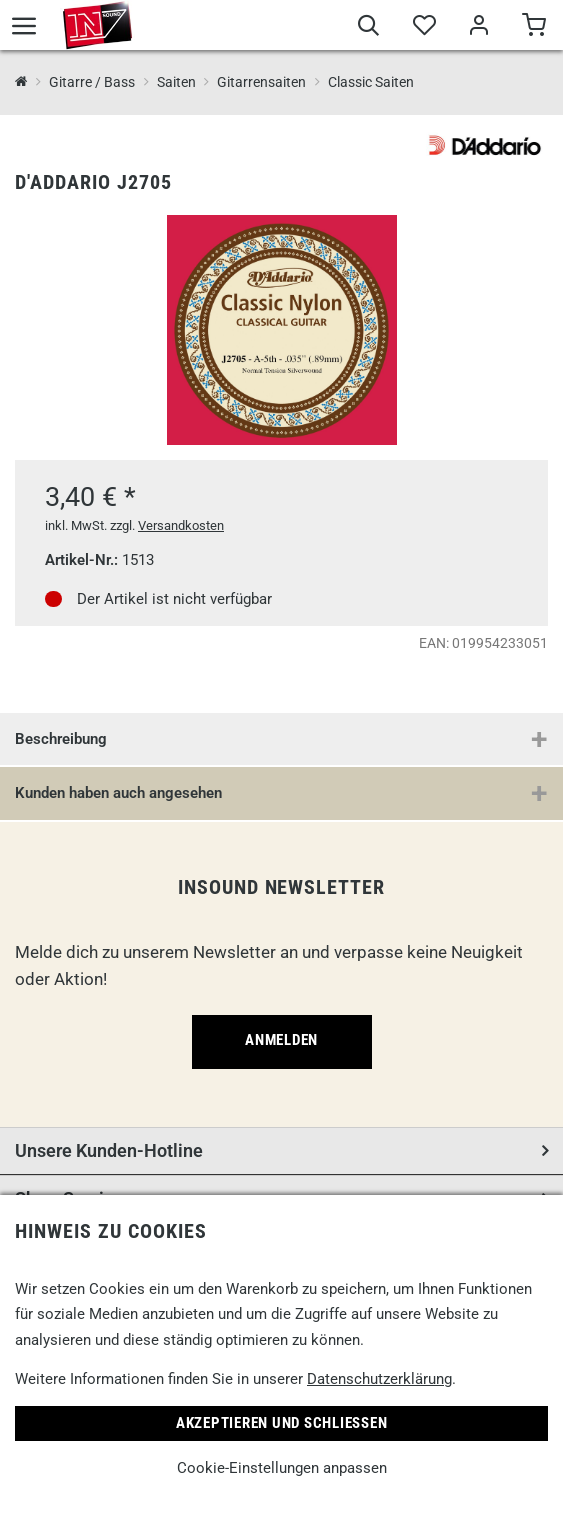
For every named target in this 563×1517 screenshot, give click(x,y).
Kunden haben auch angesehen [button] (118, 793)
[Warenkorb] (533, 28)
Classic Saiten (371, 82)
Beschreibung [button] (61, 739)
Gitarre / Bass (92, 82)
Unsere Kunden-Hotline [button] (109, 1150)
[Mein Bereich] (478, 28)
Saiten (176, 82)
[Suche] (368, 28)
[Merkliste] (423, 28)
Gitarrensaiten (261, 82)
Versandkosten (181, 525)
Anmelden (281, 1040)
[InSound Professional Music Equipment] (21, 82)
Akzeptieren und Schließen (282, 1423)
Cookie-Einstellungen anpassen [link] (282, 1468)
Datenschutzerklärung (379, 1379)
